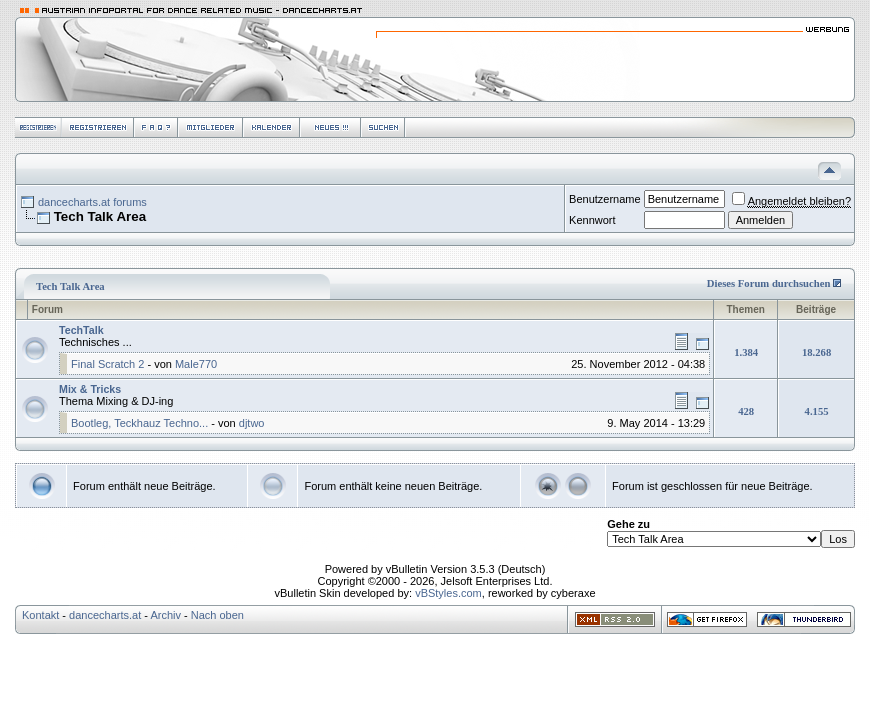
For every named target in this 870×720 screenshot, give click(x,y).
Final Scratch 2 (107, 364)
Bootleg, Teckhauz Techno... (139, 423)
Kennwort (592, 220)
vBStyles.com (448, 593)
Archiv (165, 615)
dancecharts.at (105, 615)
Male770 (196, 364)
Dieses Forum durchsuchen (769, 283)
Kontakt (40, 615)
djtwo (252, 423)
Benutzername (605, 199)
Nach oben (217, 615)
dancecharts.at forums (92, 202)
